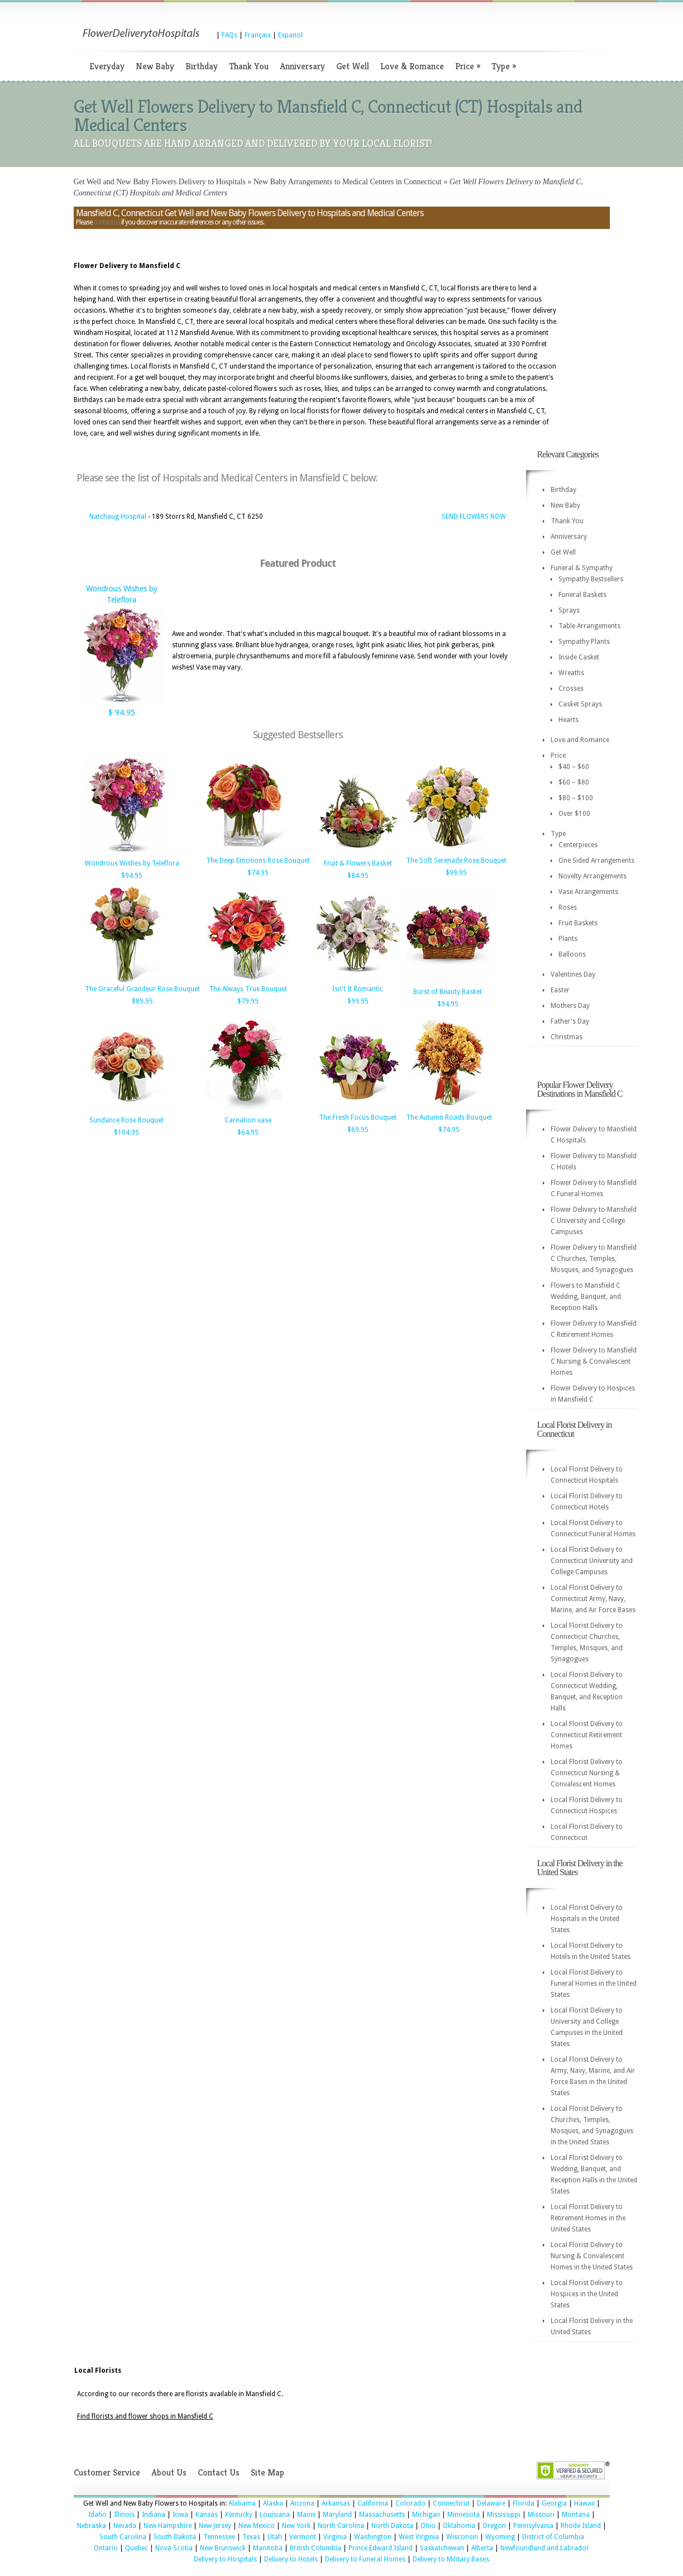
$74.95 (258, 873)
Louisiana (275, 2514)
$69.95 (358, 1130)
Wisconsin (462, 2537)
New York (296, 2526)
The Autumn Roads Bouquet (449, 1117)
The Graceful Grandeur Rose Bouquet (142, 989)
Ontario (106, 2548)
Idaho (97, 2514)
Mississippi (503, 2514)
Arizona (302, 2503)
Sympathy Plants (584, 642)
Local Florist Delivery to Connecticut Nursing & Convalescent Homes (587, 1773)
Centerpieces (578, 845)
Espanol (290, 35)
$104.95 (126, 1132)
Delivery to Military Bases (451, 2559)
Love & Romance (412, 66)
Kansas (206, 2514)
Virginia (335, 2537)
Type (503, 66)
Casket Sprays (580, 704)
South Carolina (122, 2537)
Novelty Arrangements (592, 876)
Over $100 (574, 814)
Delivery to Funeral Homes (365, 2559)
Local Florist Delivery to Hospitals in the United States (587, 1919)
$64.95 (248, 1132)
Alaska (273, 2503)
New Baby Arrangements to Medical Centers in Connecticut (348, 182)
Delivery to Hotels (291, 2559)
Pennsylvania (533, 2526)
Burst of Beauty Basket (447, 992)
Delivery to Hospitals (225, 2559)
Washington (372, 2537)
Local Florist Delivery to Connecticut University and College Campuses (592, 1561)
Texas (251, 2537)
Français (258, 35)
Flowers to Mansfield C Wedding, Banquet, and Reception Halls (586, 1297)
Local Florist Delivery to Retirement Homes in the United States (588, 2218)
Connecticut (451, 2503)
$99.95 (456, 873)
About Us (169, 2472)
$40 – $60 (573, 767)
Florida (523, 2503)
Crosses (571, 688)
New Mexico (256, 2526)
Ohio (428, 2526)
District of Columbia (553, 2537)
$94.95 (131, 876)
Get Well (352, 66)
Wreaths (571, 673)
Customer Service (107, 2472)
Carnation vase (248, 1120)
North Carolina (341, 2526)
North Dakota (392, 2526)
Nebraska (91, 2526)
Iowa (180, 2514)
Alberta (482, 2548)
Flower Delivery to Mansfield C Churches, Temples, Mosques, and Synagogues (594, 1259)
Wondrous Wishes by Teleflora (132, 863)
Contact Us (219, 2472)
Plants (567, 939)
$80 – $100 (575, 798)
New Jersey (215, 2526)
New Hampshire (168, 2526)
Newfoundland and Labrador (544, 2548)
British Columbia (315, 2548)
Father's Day (570, 1021)
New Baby (155, 66)
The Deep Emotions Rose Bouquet (258, 860)
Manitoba (268, 2548)
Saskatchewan (442, 2548)
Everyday (107, 66)
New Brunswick (223, 2548)
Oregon (494, 2526)
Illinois (124, 2514)
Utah (275, 2537)
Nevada (124, 2526)
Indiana (153, 2514)
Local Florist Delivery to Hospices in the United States (587, 2294)
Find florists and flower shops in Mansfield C (145, 2416)
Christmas (566, 1037)
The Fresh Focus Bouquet (358, 1117)
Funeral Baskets (582, 595)
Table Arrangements (589, 626)
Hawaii (584, 2503)
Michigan (426, 2514)
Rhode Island (581, 2526)
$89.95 (142, 1001)
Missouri (541, 2514)
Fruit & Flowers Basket (358, 863)
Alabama (242, 2503)
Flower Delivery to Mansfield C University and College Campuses (594, 1221)
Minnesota (463, 2514)
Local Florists (97, 2370)
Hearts (568, 720)
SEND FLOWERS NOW (474, 516)
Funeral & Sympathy (582, 568)
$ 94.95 (121, 712)
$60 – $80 (573, 782)
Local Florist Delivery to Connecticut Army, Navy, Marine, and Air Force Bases (593, 1599)
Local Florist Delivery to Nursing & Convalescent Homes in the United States (592, 2256)
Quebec (136, 2548)
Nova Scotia (174, 2548)
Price (467, 66)
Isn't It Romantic (357, 989)
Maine (306, 2514)
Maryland (337, 2514)
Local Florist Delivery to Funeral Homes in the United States (594, 1983)
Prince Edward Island (380, 2548)
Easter (560, 990)
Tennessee (219, 2537)
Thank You (249, 66)
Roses (567, 907)
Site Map (267, 2472)
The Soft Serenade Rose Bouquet (456, 860)
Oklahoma (459, 2526)
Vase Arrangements (588, 892)
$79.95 (248, 1001)
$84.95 (358, 876)
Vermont (302, 2537)
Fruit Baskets (578, 923)
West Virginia (419, 2537)
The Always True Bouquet (248, 989)
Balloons (572, 954)
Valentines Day (573, 974)
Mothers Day (570, 1006)
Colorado (410, 2503)
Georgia (554, 2503)
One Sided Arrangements (596, 860)
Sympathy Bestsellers (590, 579)
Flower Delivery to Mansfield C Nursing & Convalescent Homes (594, 1361)
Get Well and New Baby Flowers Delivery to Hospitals (160, 182)
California (372, 2503)
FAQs (229, 35)
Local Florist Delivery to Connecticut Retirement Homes (587, 1735)
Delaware (491, 2503)
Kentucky (238, 2514)
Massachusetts (382, 2514)
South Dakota (175, 2537)
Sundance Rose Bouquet (126, 1120)
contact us (106, 222)
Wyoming (500, 2537)
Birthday (201, 66)
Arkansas (336, 2503)
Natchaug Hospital (117, 516)
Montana (576, 2514)
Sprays (569, 610)
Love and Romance (580, 740)
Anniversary (302, 66)
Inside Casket (578, 657)
